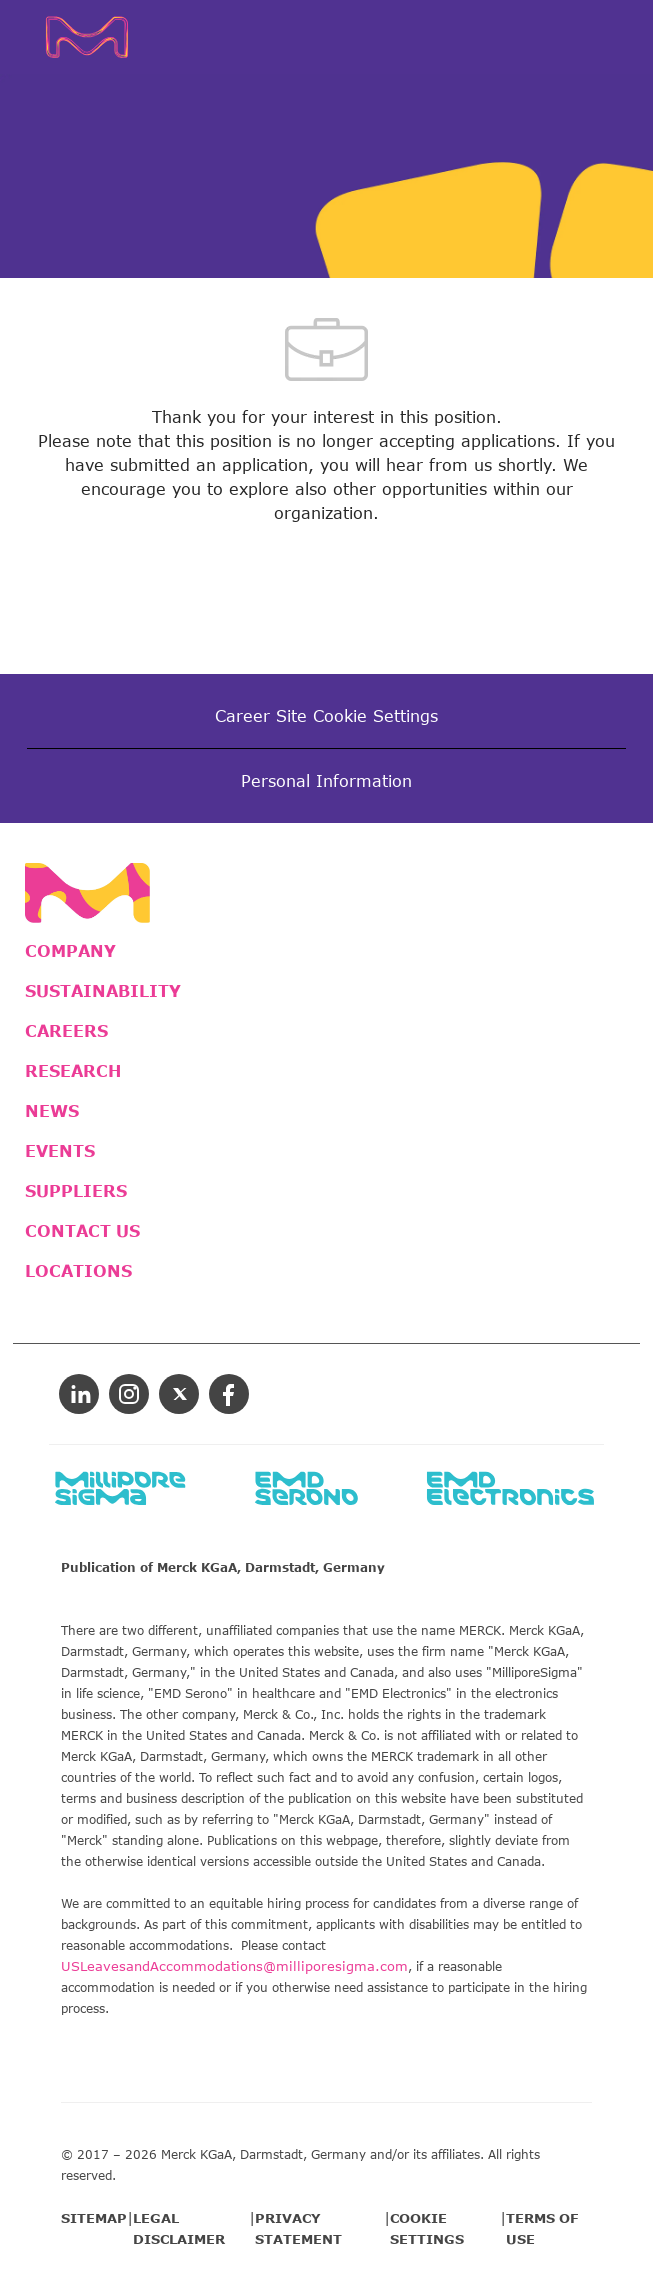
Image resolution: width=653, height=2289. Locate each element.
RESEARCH (73, 1071)
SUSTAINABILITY (103, 991)
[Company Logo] (95, 35)
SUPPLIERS (76, 1191)
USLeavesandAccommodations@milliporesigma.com (234, 1966)
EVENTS (60, 1151)
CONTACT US (82, 1231)
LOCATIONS (78, 1271)
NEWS (52, 1111)
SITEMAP (94, 2218)
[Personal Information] (326, 781)
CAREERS (66, 1031)
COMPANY (70, 951)
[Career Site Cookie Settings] (326, 716)
